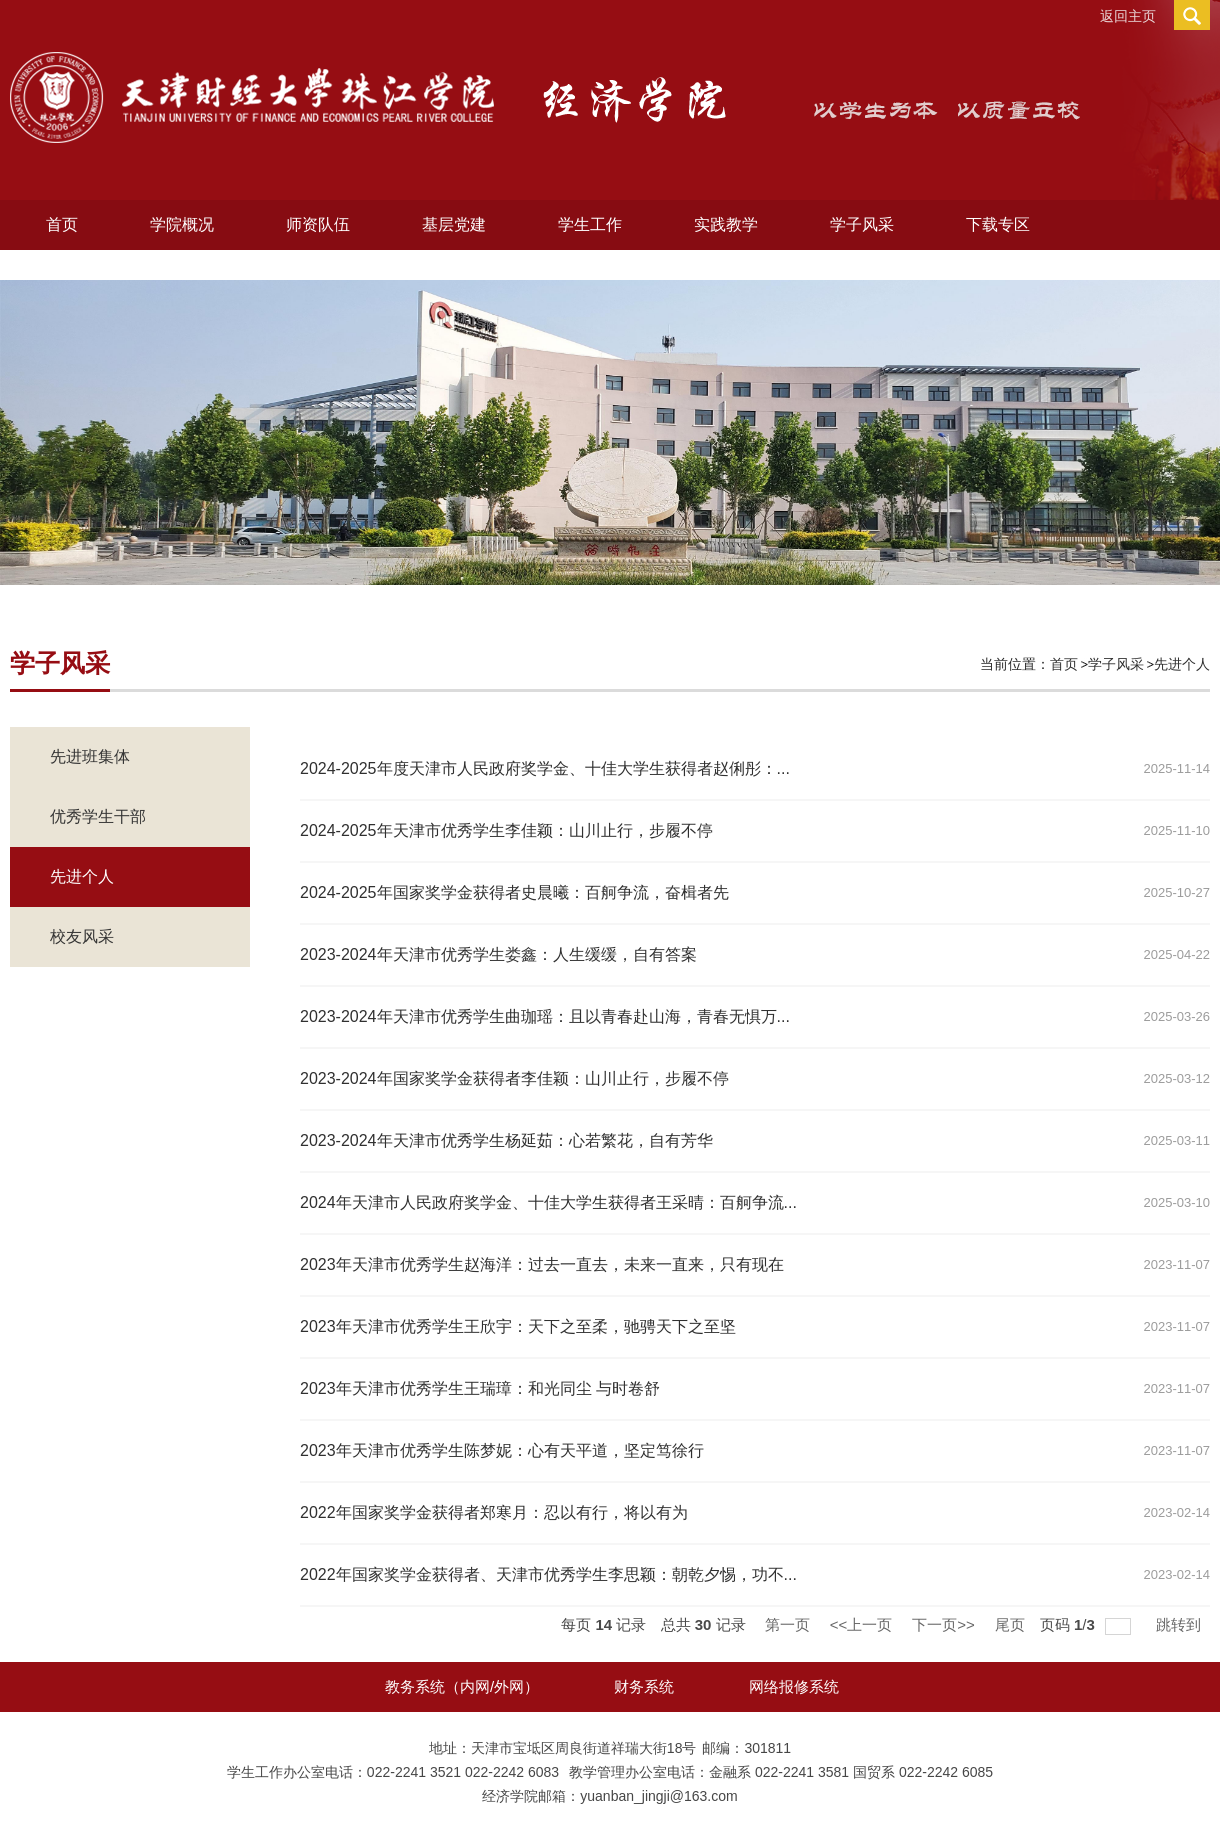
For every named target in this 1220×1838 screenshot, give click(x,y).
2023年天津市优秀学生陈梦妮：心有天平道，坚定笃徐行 (502, 1450)
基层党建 (454, 224)
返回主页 (1128, 16)
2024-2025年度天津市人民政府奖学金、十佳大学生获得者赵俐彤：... (545, 768)
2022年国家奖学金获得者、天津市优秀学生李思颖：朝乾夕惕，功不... (548, 1574)
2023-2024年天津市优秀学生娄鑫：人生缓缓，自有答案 (498, 954)
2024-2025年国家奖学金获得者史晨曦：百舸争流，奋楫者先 (514, 892)
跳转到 (1180, 1624)
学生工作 (590, 224)
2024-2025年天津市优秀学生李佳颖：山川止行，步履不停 (506, 830)
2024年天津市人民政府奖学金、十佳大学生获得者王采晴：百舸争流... (548, 1202)
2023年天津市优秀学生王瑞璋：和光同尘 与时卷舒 (480, 1388)
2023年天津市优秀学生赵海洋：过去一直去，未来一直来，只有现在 (542, 1264)
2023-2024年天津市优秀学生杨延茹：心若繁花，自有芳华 (506, 1140)
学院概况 (182, 224)
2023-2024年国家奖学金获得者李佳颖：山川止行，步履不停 (514, 1078)
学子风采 (862, 224)
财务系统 (644, 1686)
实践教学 (726, 224)
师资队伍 (318, 224)
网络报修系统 (794, 1686)
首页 (62, 224)
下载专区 (998, 224)
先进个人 (1182, 664)
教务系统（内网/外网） (462, 1686)
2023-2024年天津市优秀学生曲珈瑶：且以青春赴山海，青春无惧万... (545, 1016)
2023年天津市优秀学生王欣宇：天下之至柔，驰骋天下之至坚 (518, 1326)
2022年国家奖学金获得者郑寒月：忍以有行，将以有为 (494, 1512)
